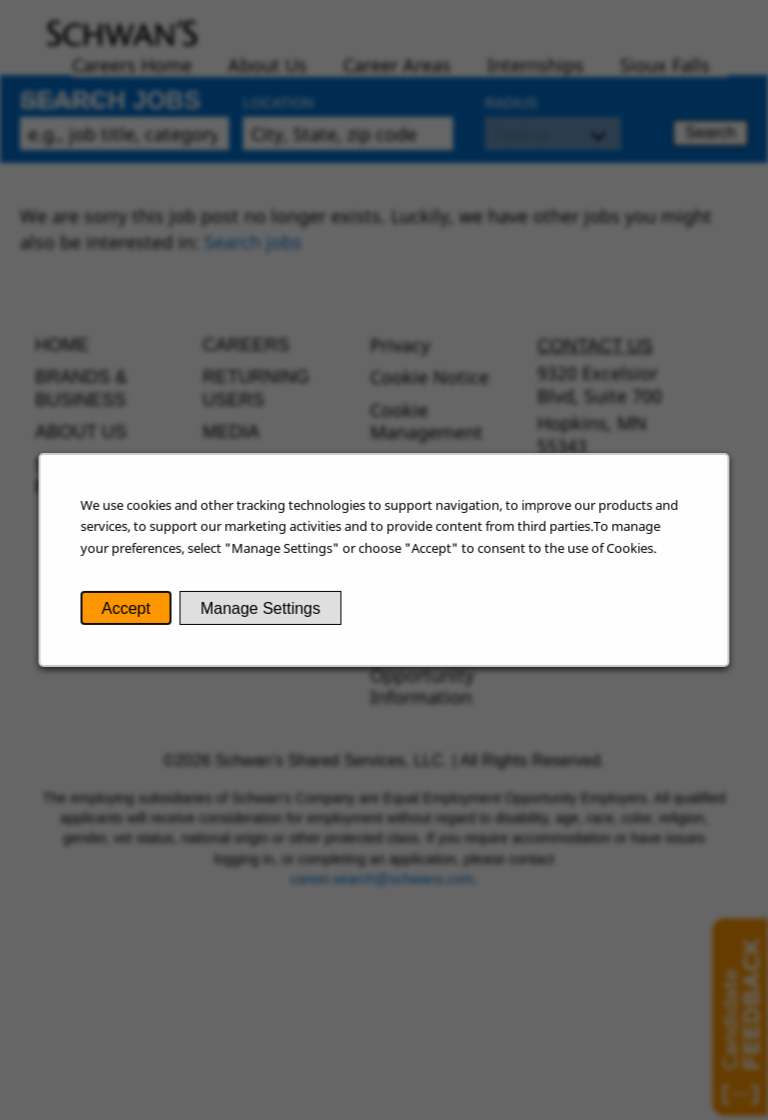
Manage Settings (263, 611)
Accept (131, 611)
